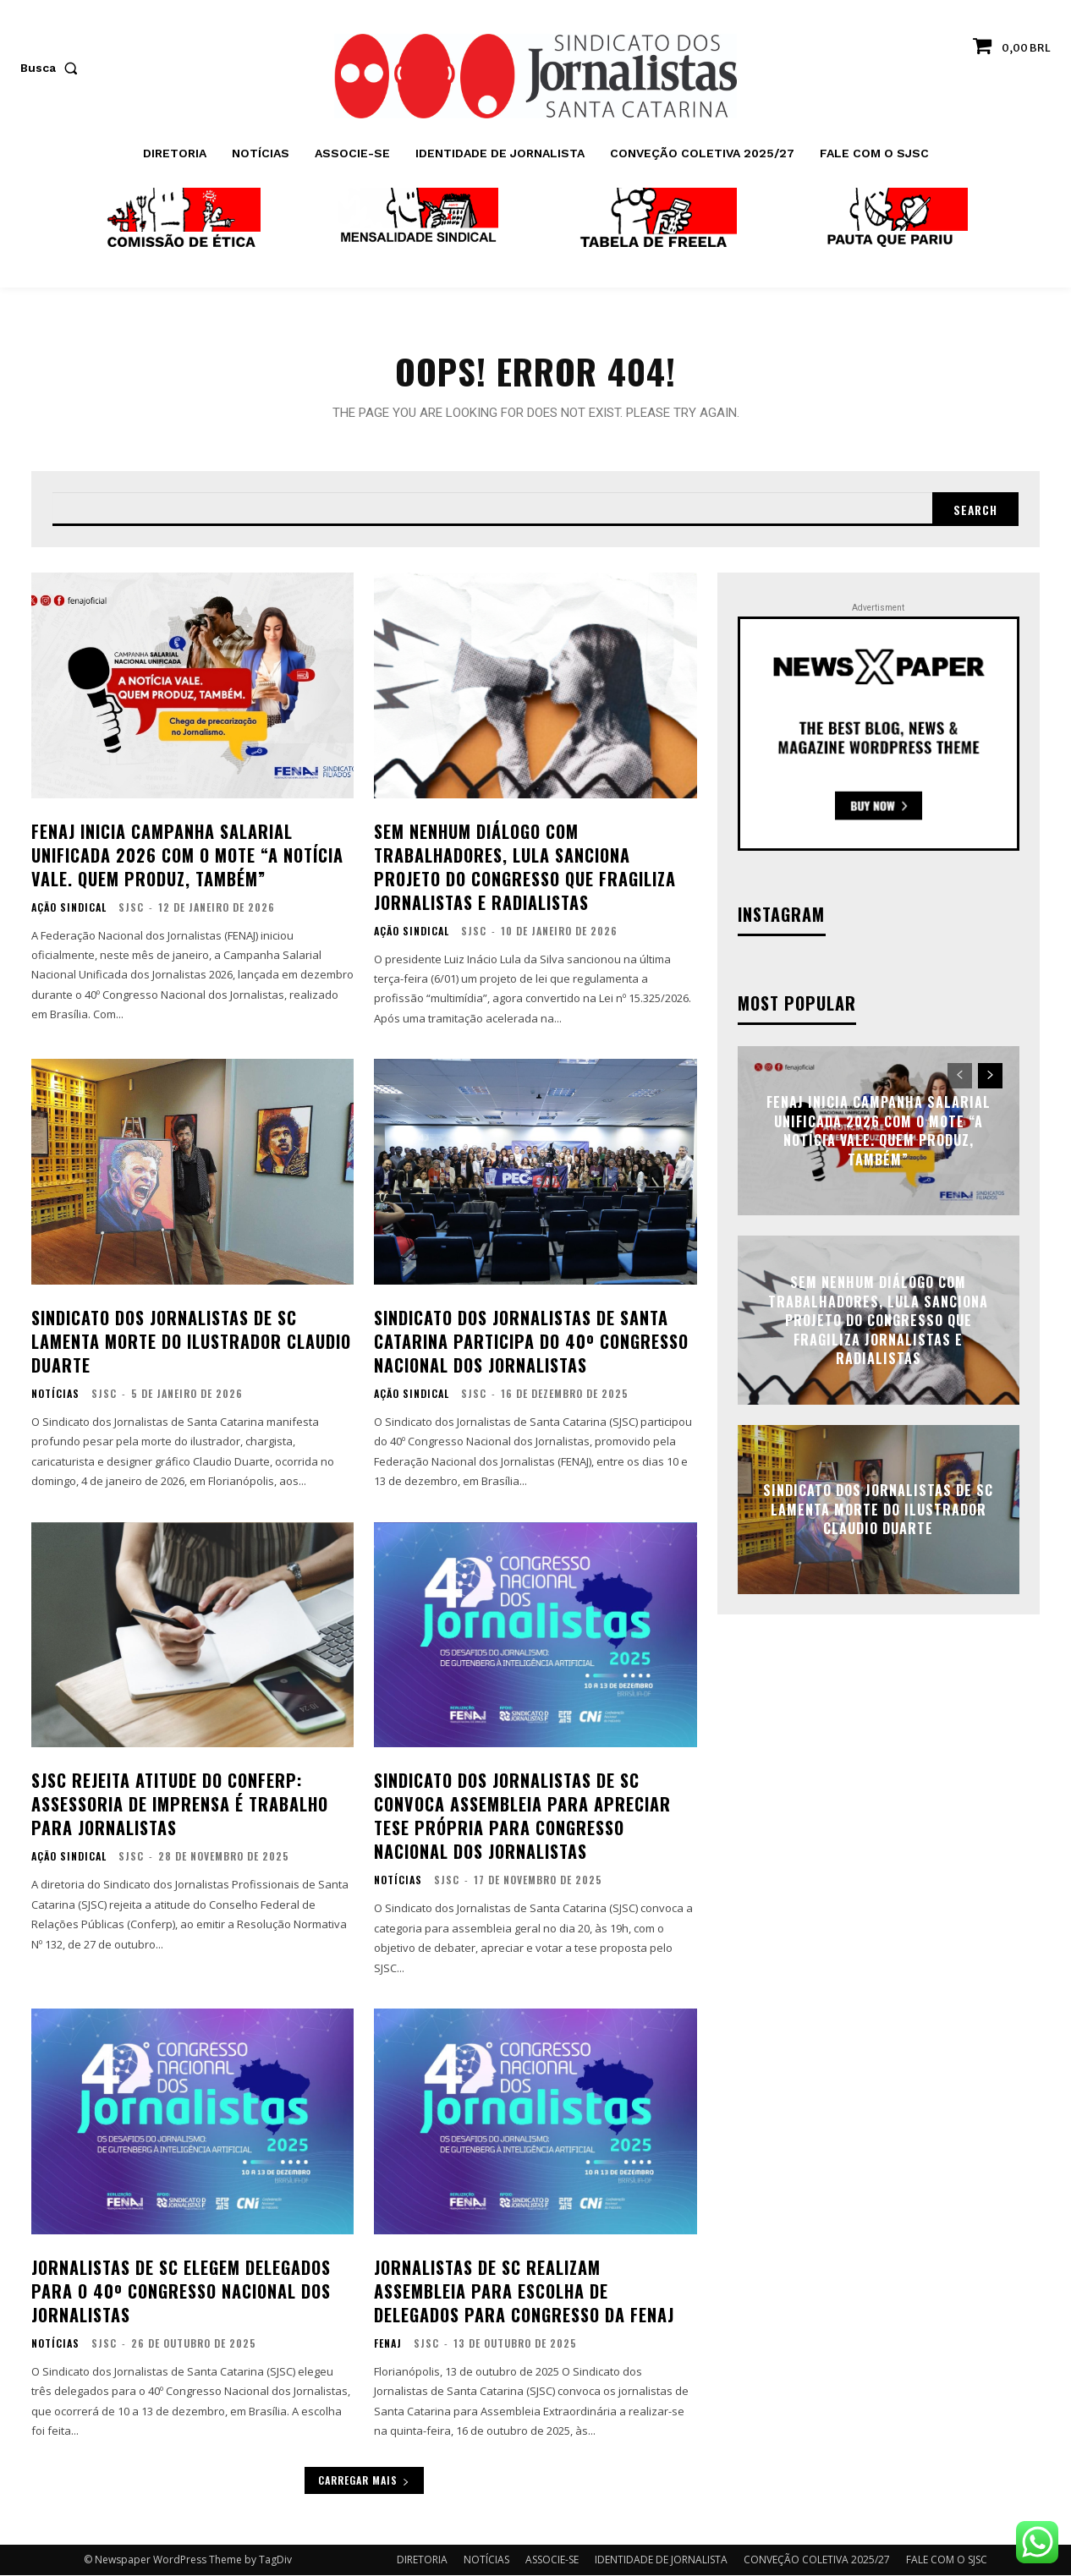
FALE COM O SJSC (946, 2560)
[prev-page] (959, 1076)
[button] (52, 67)
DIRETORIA (422, 2560)
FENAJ (388, 2344)
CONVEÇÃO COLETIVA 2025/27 (817, 2560)
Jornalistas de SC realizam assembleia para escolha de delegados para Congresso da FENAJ (524, 2291)
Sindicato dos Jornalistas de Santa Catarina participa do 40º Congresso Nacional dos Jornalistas (531, 1342)
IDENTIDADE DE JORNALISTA (661, 2560)
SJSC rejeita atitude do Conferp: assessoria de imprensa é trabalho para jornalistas (179, 1805)
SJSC (131, 908)
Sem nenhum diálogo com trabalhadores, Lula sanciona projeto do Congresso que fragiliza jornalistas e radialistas (525, 867)
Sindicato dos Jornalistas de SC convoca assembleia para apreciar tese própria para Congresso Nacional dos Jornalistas (522, 1817)
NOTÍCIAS (55, 1394)
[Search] (975, 510)
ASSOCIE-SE (552, 2560)
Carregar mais (364, 2481)
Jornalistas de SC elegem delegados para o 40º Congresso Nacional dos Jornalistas (181, 2291)
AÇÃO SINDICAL (69, 908)
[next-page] (990, 1076)
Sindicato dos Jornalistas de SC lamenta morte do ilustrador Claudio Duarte (191, 1342)
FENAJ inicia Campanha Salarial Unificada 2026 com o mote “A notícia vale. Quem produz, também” (187, 855)
